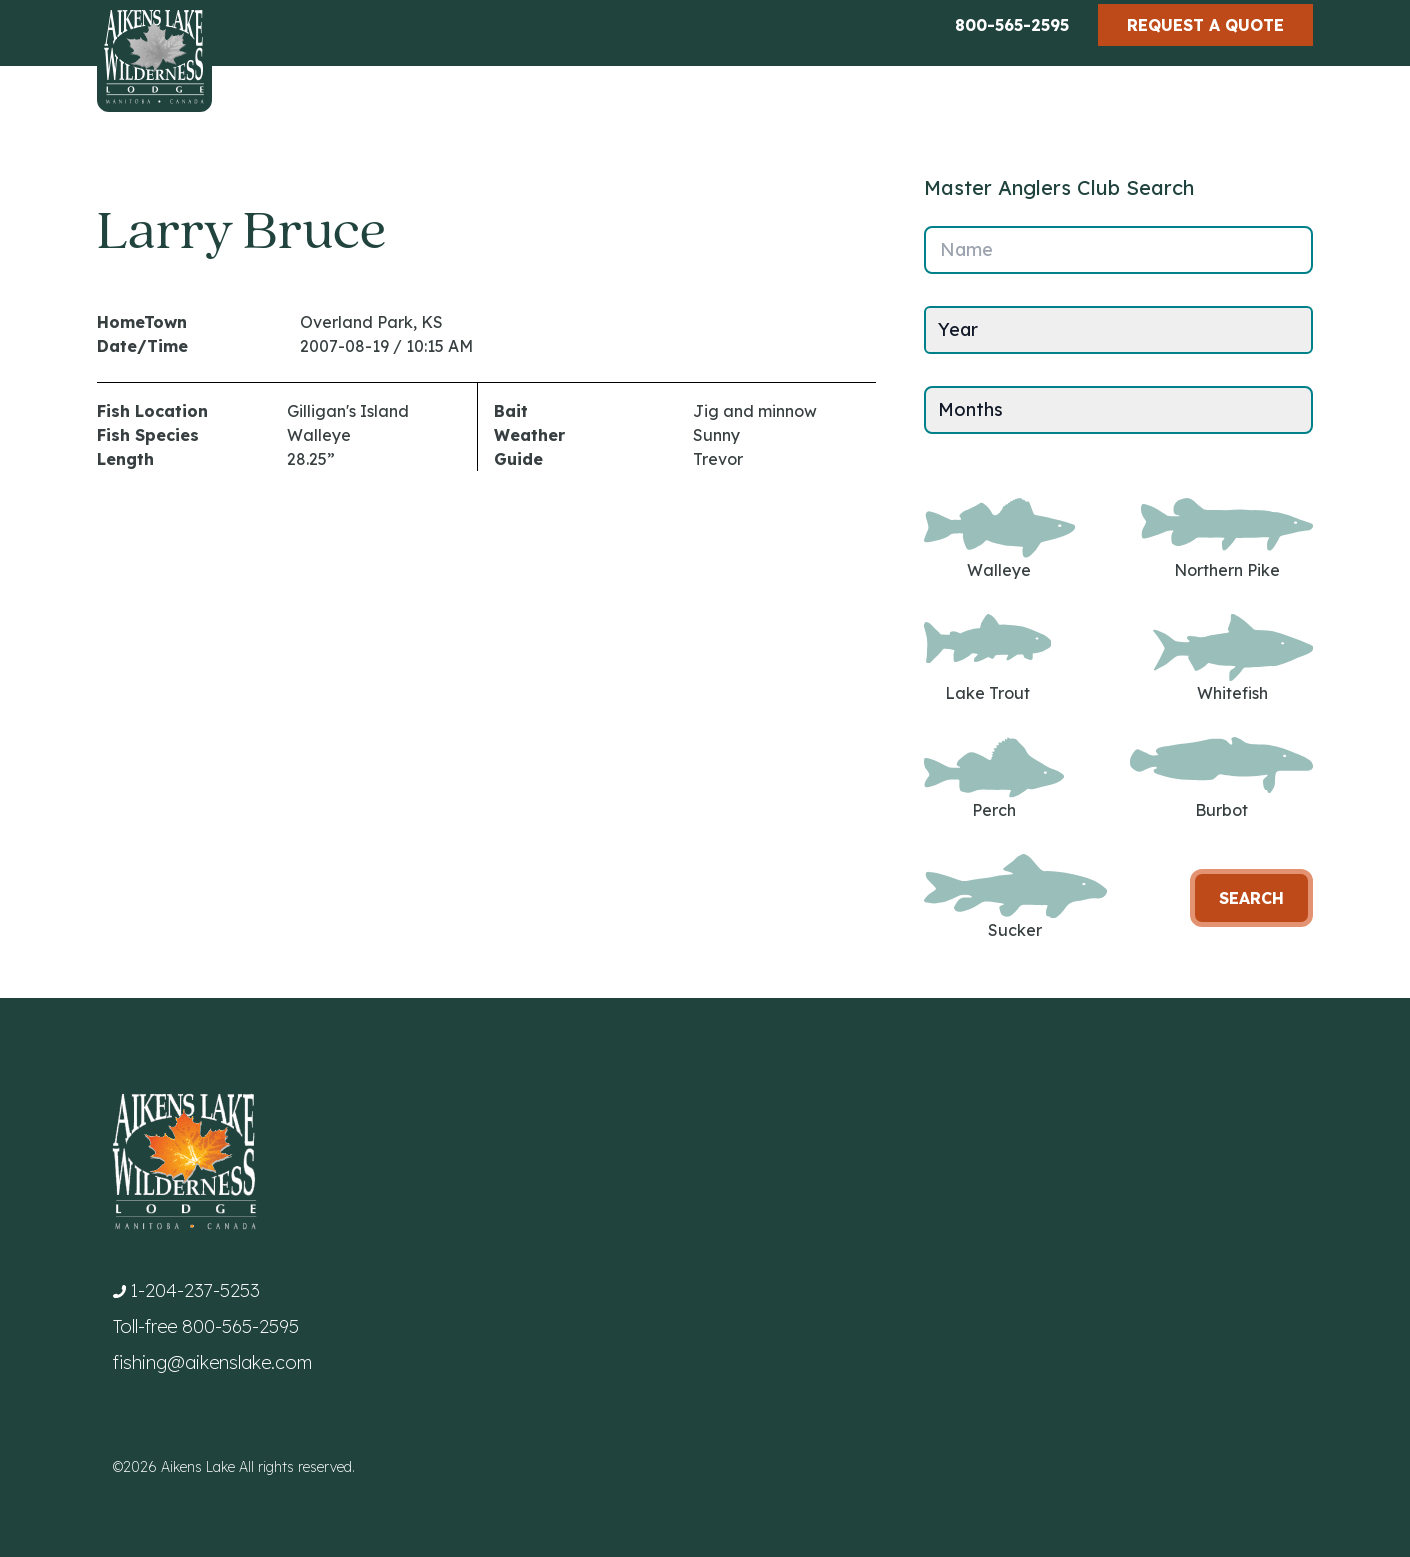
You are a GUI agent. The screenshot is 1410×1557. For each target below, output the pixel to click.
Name (966, 249)
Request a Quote (1205, 25)
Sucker (1015, 897)
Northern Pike (1227, 539)
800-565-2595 (1012, 25)
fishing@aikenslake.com (212, 1362)
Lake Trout (987, 658)
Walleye (999, 539)
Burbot (1221, 778)
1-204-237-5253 (195, 1290)
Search (1251, 898)
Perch (994, 778)
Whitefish (1233, 658)
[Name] (1118, 250)
